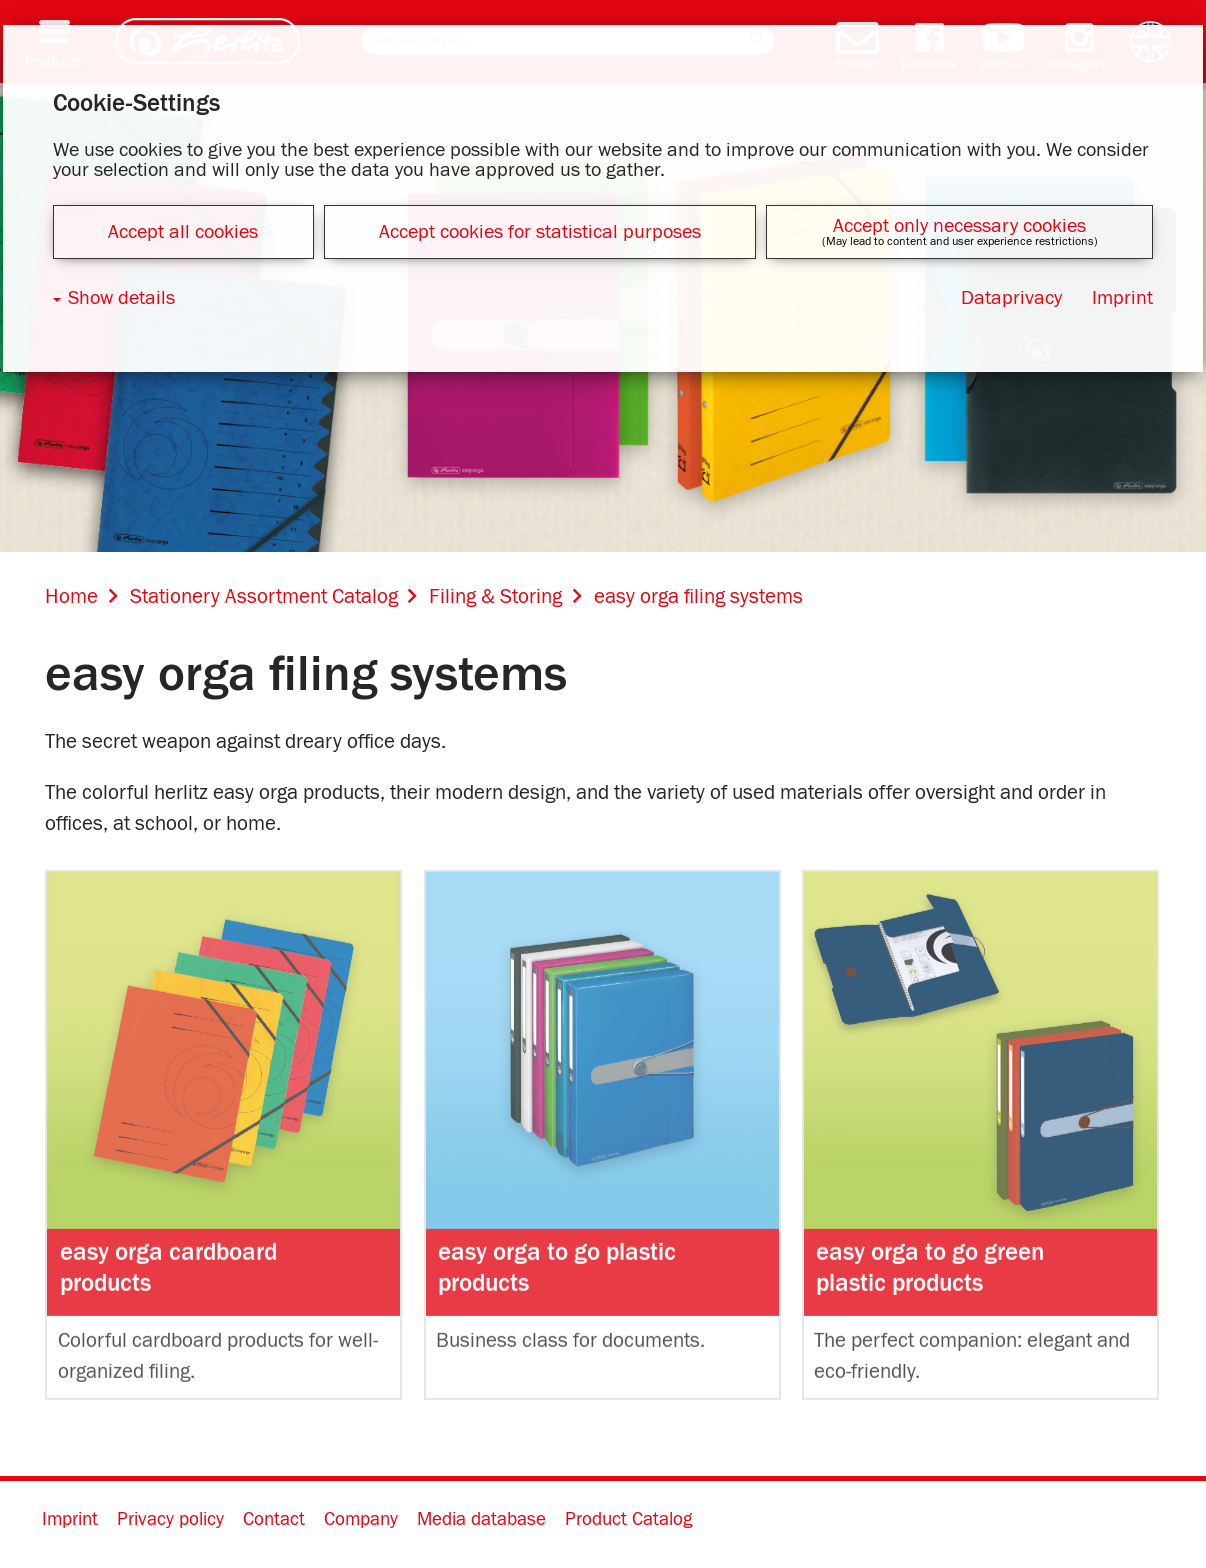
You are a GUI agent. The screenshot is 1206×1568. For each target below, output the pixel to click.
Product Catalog (628, 1519)
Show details (121, 298)
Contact (274, 1519)
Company (361, 1519)
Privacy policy (170, 1519)
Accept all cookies (183, 232)
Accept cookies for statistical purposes (540, 232)
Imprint (70, 1519)
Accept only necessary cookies (959, 226)
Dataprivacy (1011, 298)
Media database (481, 1519)
